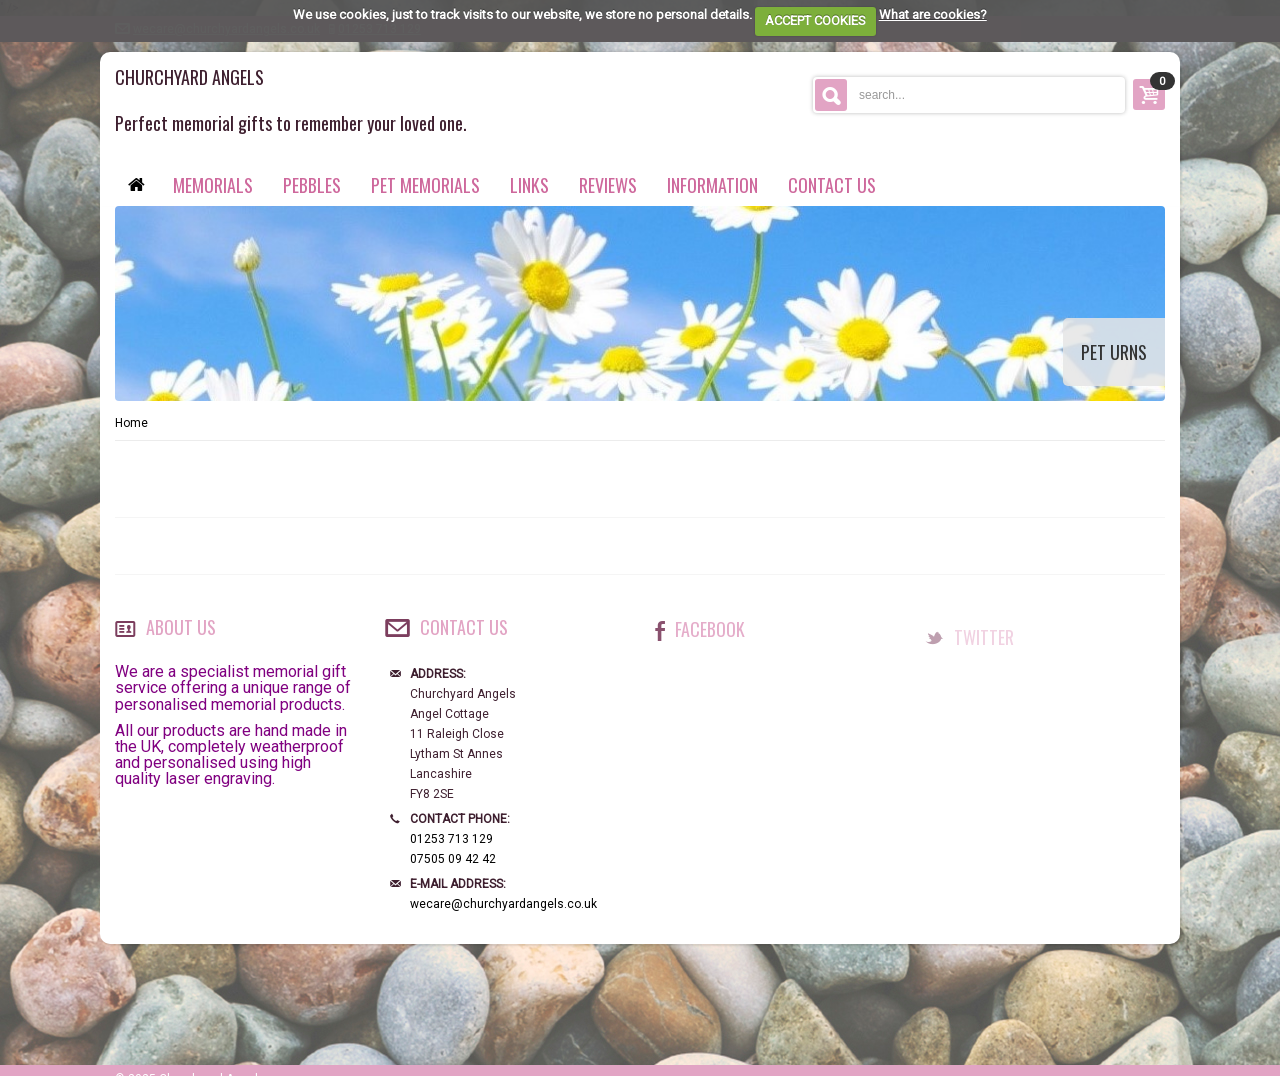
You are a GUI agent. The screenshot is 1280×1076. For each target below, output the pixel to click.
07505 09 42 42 (453, 859)
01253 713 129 (451, 839)
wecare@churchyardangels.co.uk (503, 904)
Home (131, 423)
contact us (832, 185)
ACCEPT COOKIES (815, 20)
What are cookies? (933, 14)
